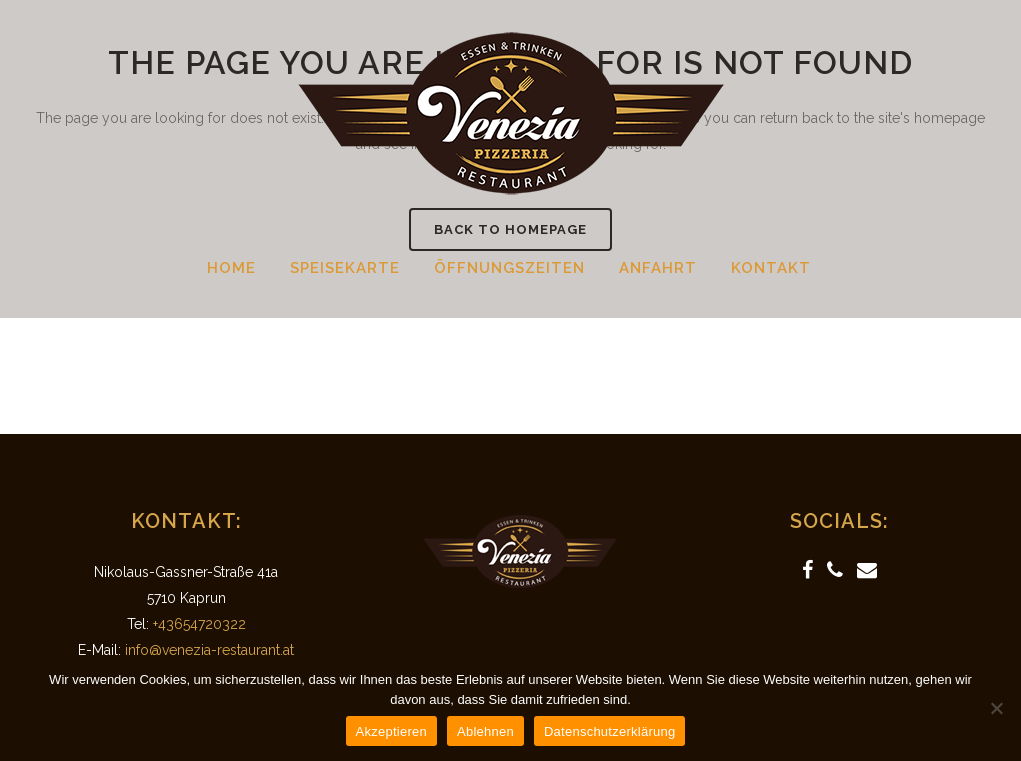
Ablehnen (485, 731)
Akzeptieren (391, 731)
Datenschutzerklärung (609, 731)
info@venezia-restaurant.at (209, 650)
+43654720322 (199, 624)
